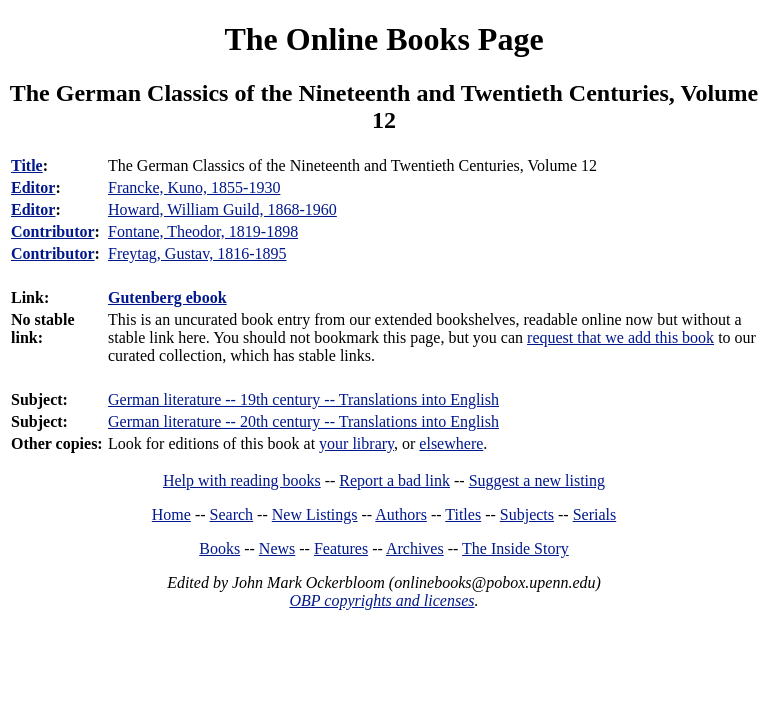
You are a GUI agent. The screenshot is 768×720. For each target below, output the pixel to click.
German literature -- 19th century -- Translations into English (303, 399)
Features (341, 548)
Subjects (527, 514)
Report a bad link (394, 480)
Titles (463, 514)
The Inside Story (515, 548)
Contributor (53, 231)
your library (356, 443)
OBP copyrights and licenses (381, 600)
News (277, 548)
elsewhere (451, 443)
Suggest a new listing (537, 480)
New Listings (315, 514)
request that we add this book (620, 337)
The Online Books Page (383, 39)
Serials (595, 514)
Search (232, 514)
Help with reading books (242, 480)
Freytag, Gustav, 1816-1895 (197, 253)
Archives (415, 548)
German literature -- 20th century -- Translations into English (303, 421)
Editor (33, 187)
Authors (401, 514)
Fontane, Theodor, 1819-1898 (203, 231)
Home (171, 514)
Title (27, 165)
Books (219, 548)
